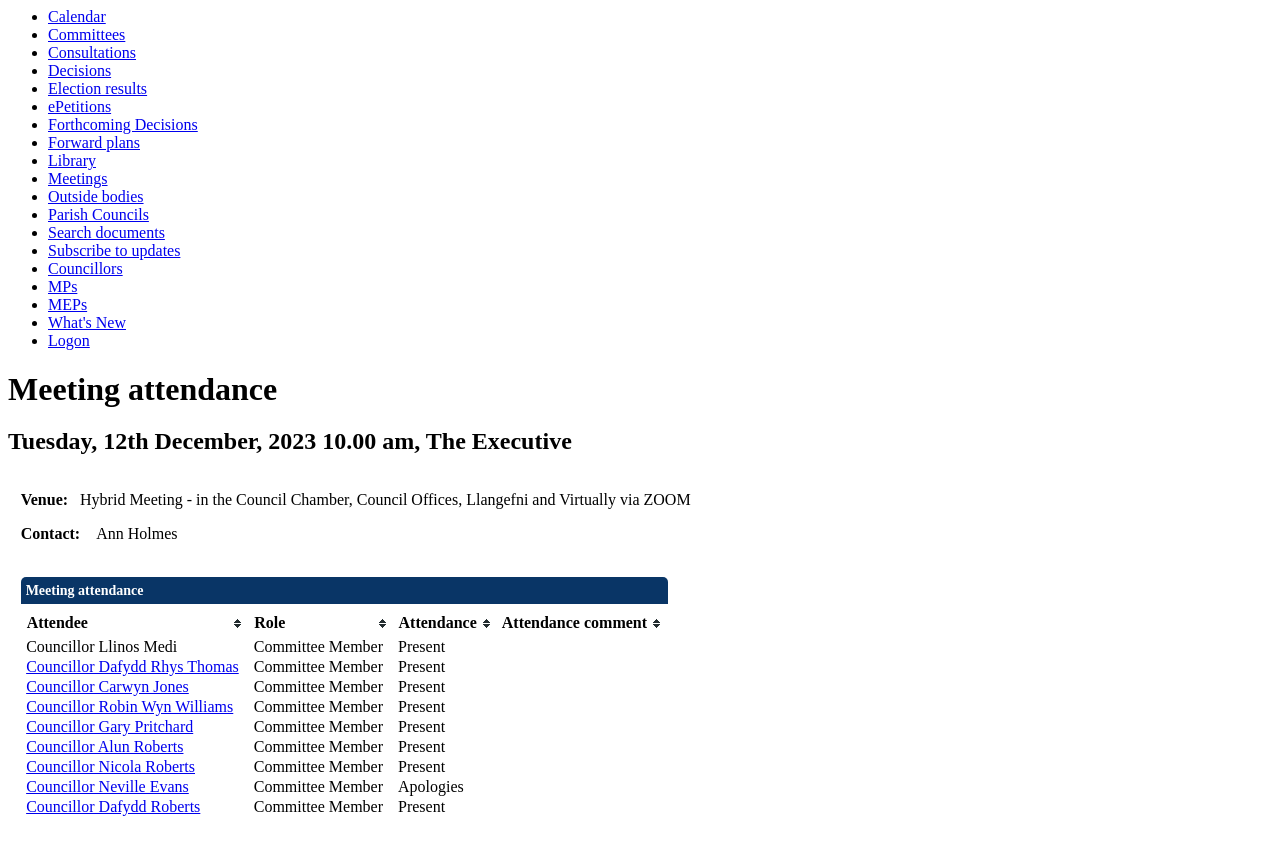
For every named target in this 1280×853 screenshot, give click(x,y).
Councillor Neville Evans (107, 786)
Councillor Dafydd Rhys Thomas (132, 666)
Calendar (77, 16)
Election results (97, 88)
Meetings (78, 178)
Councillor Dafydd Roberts (113, 806)
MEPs (67, 304)
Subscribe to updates (114, 250)
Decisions (79, 70)
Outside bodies (96, 196)
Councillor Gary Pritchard (109, 726)
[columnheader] (135, 623)
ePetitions (79, 106)
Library (72, 160)
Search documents (106, 232)
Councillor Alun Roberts (104, 746)
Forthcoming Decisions (123, 124)
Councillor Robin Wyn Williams (129, 706)
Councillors (85, 268)
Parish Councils (98, 214)
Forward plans (94, 142)
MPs (62, 286)
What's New (87, 322)
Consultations (92, 52)
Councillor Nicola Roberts (110, 766)
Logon (69, 340)
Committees (86, 34)
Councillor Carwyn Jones (107, 686)
